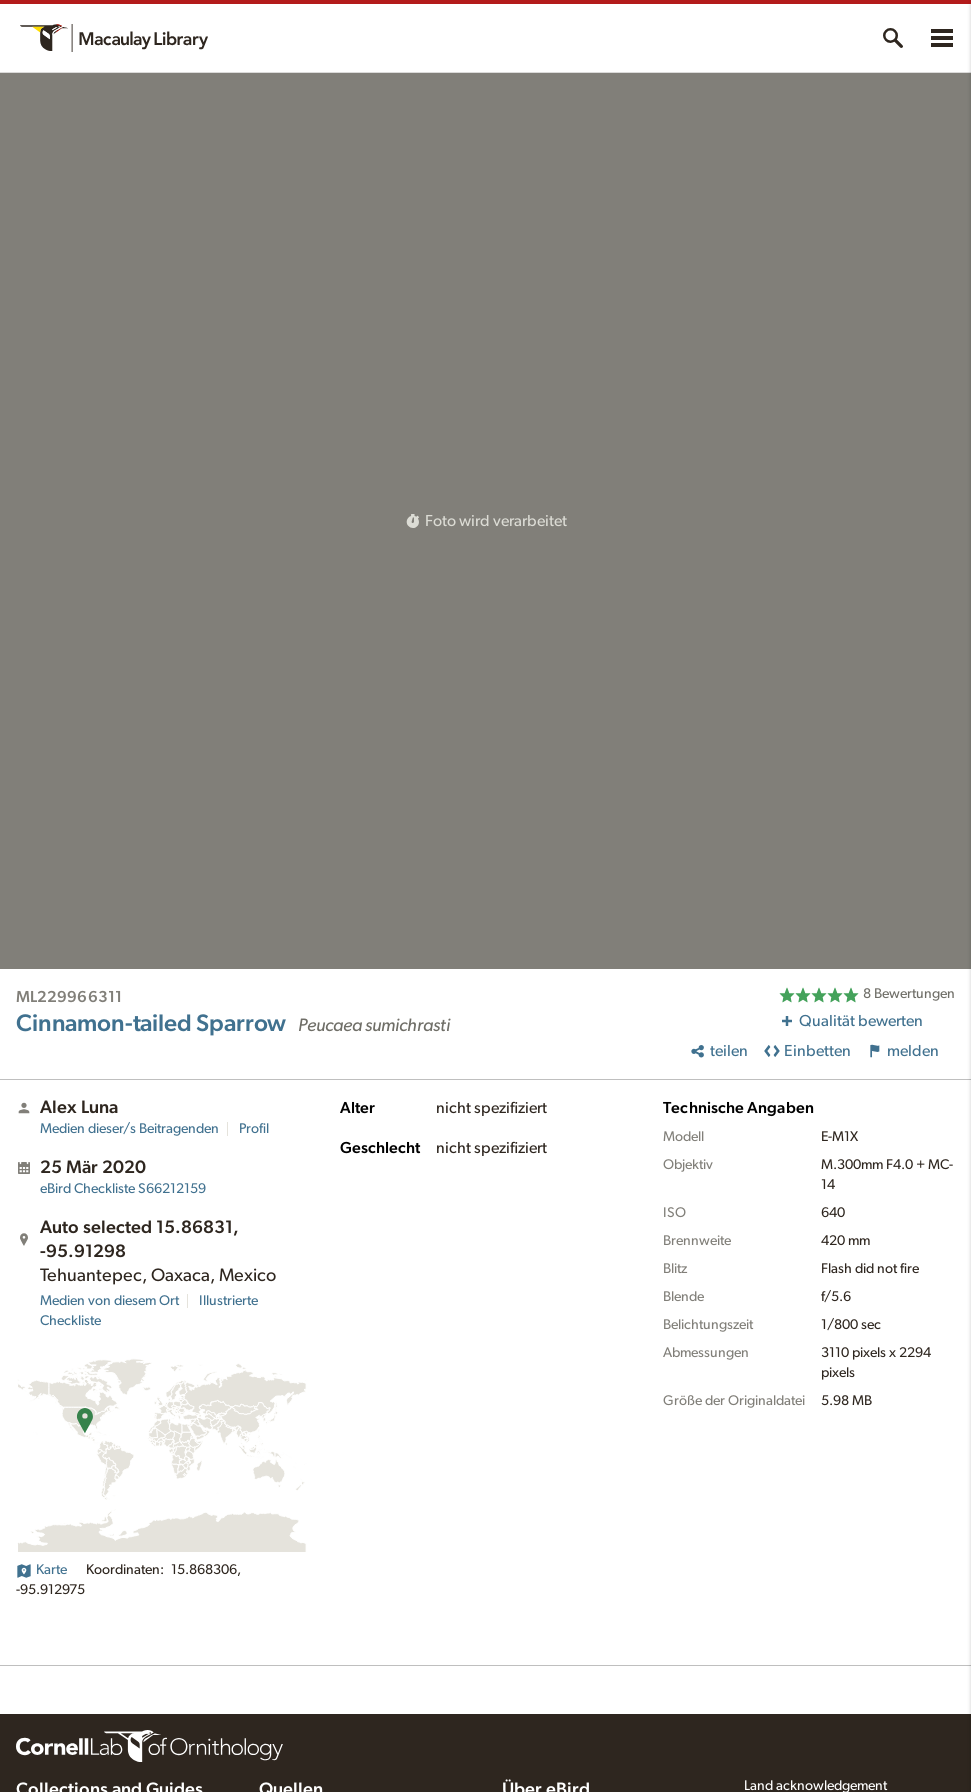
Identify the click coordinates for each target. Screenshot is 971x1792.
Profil (254, 1129)
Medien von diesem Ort (109, 1301)
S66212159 (123, 1189)
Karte (41, 1570)
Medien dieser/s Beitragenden (129, 1129)
